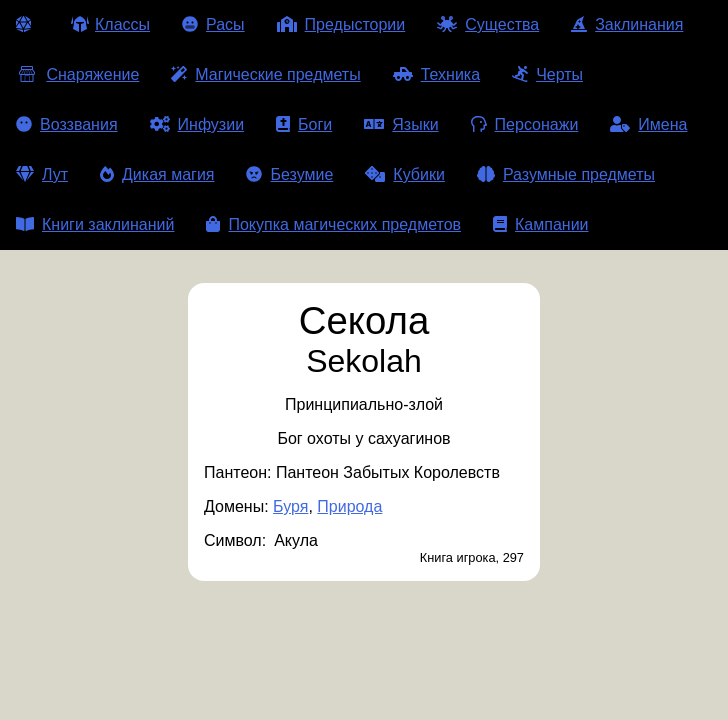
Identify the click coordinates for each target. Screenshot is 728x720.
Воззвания (67, 124)
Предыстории (341, 24)
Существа (488, 24)
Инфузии (197, 124)
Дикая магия (157, 174)
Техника (436, 74)
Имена (648, 124)
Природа (349, 506)
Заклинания (627, 24)
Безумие (289, 174)
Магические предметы (265, 74)
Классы (110, 24)
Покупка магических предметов (333, 224)
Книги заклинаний (95, 224)
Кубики (405, 174)
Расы (213, 24)
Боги (304, 124)
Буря (290, 506)
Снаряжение (77, 74)
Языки (401, 124)
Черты (547, 74)
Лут (42, 174)
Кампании (541, 224)
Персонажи (525, 124)
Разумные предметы (566, 174)
